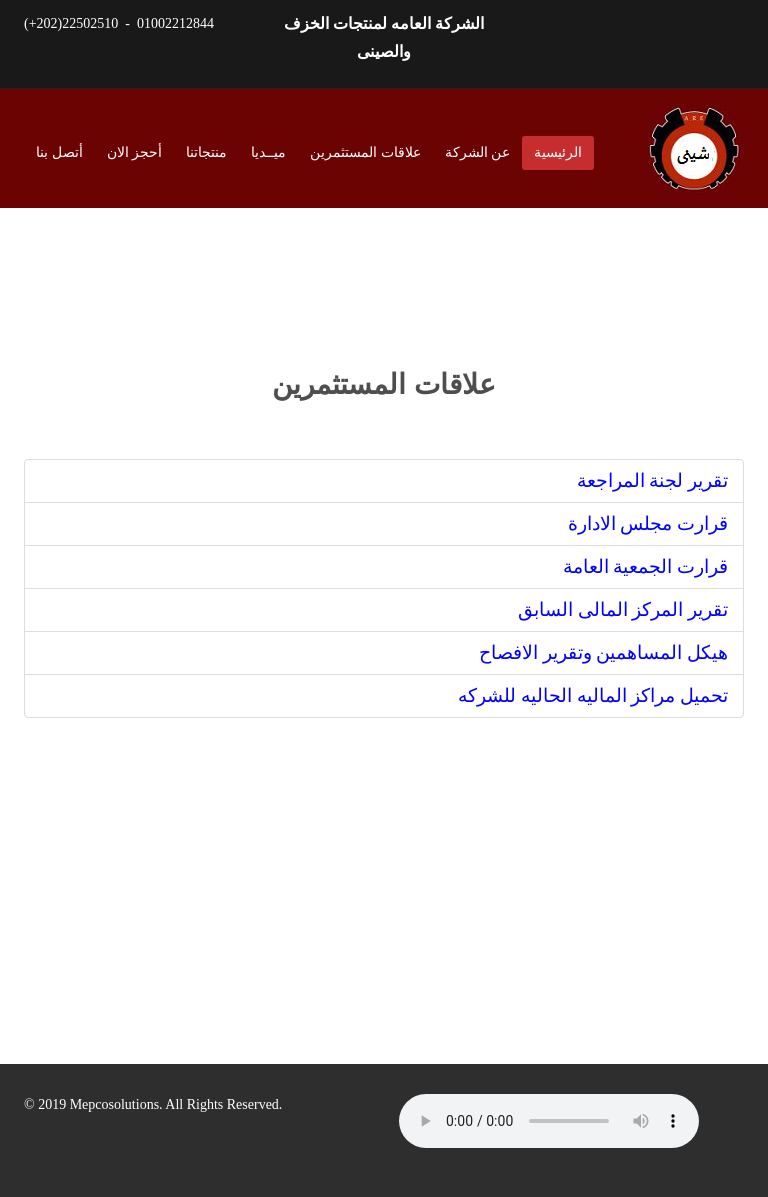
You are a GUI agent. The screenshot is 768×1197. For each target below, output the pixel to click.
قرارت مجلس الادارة (648, 523)
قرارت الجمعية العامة (646, 566)
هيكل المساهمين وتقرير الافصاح (603, 652)
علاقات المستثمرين (365, 152)
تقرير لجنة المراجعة (653, 480)
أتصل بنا (59, 152)
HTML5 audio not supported (549, 1121)
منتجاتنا (206, 152)
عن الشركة (478, 152)
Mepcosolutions (114, 1104)
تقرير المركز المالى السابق (623, 609)
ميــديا (268, 152)
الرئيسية (558, 152)
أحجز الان (135, 152)
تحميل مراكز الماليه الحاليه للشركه (593, 695)
